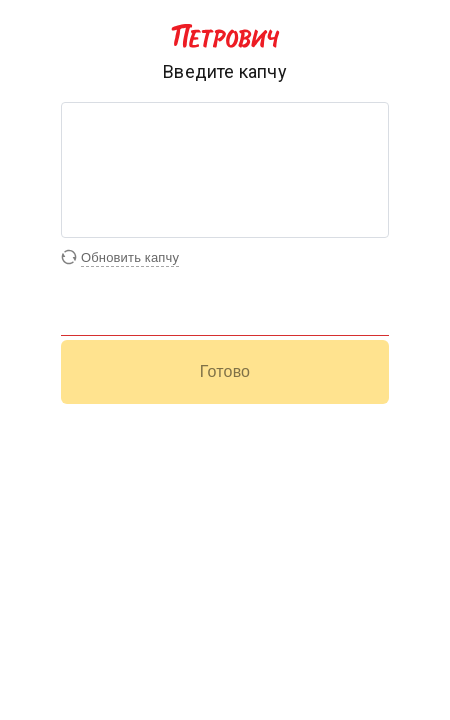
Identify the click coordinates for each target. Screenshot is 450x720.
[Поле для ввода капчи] (225, 320)
